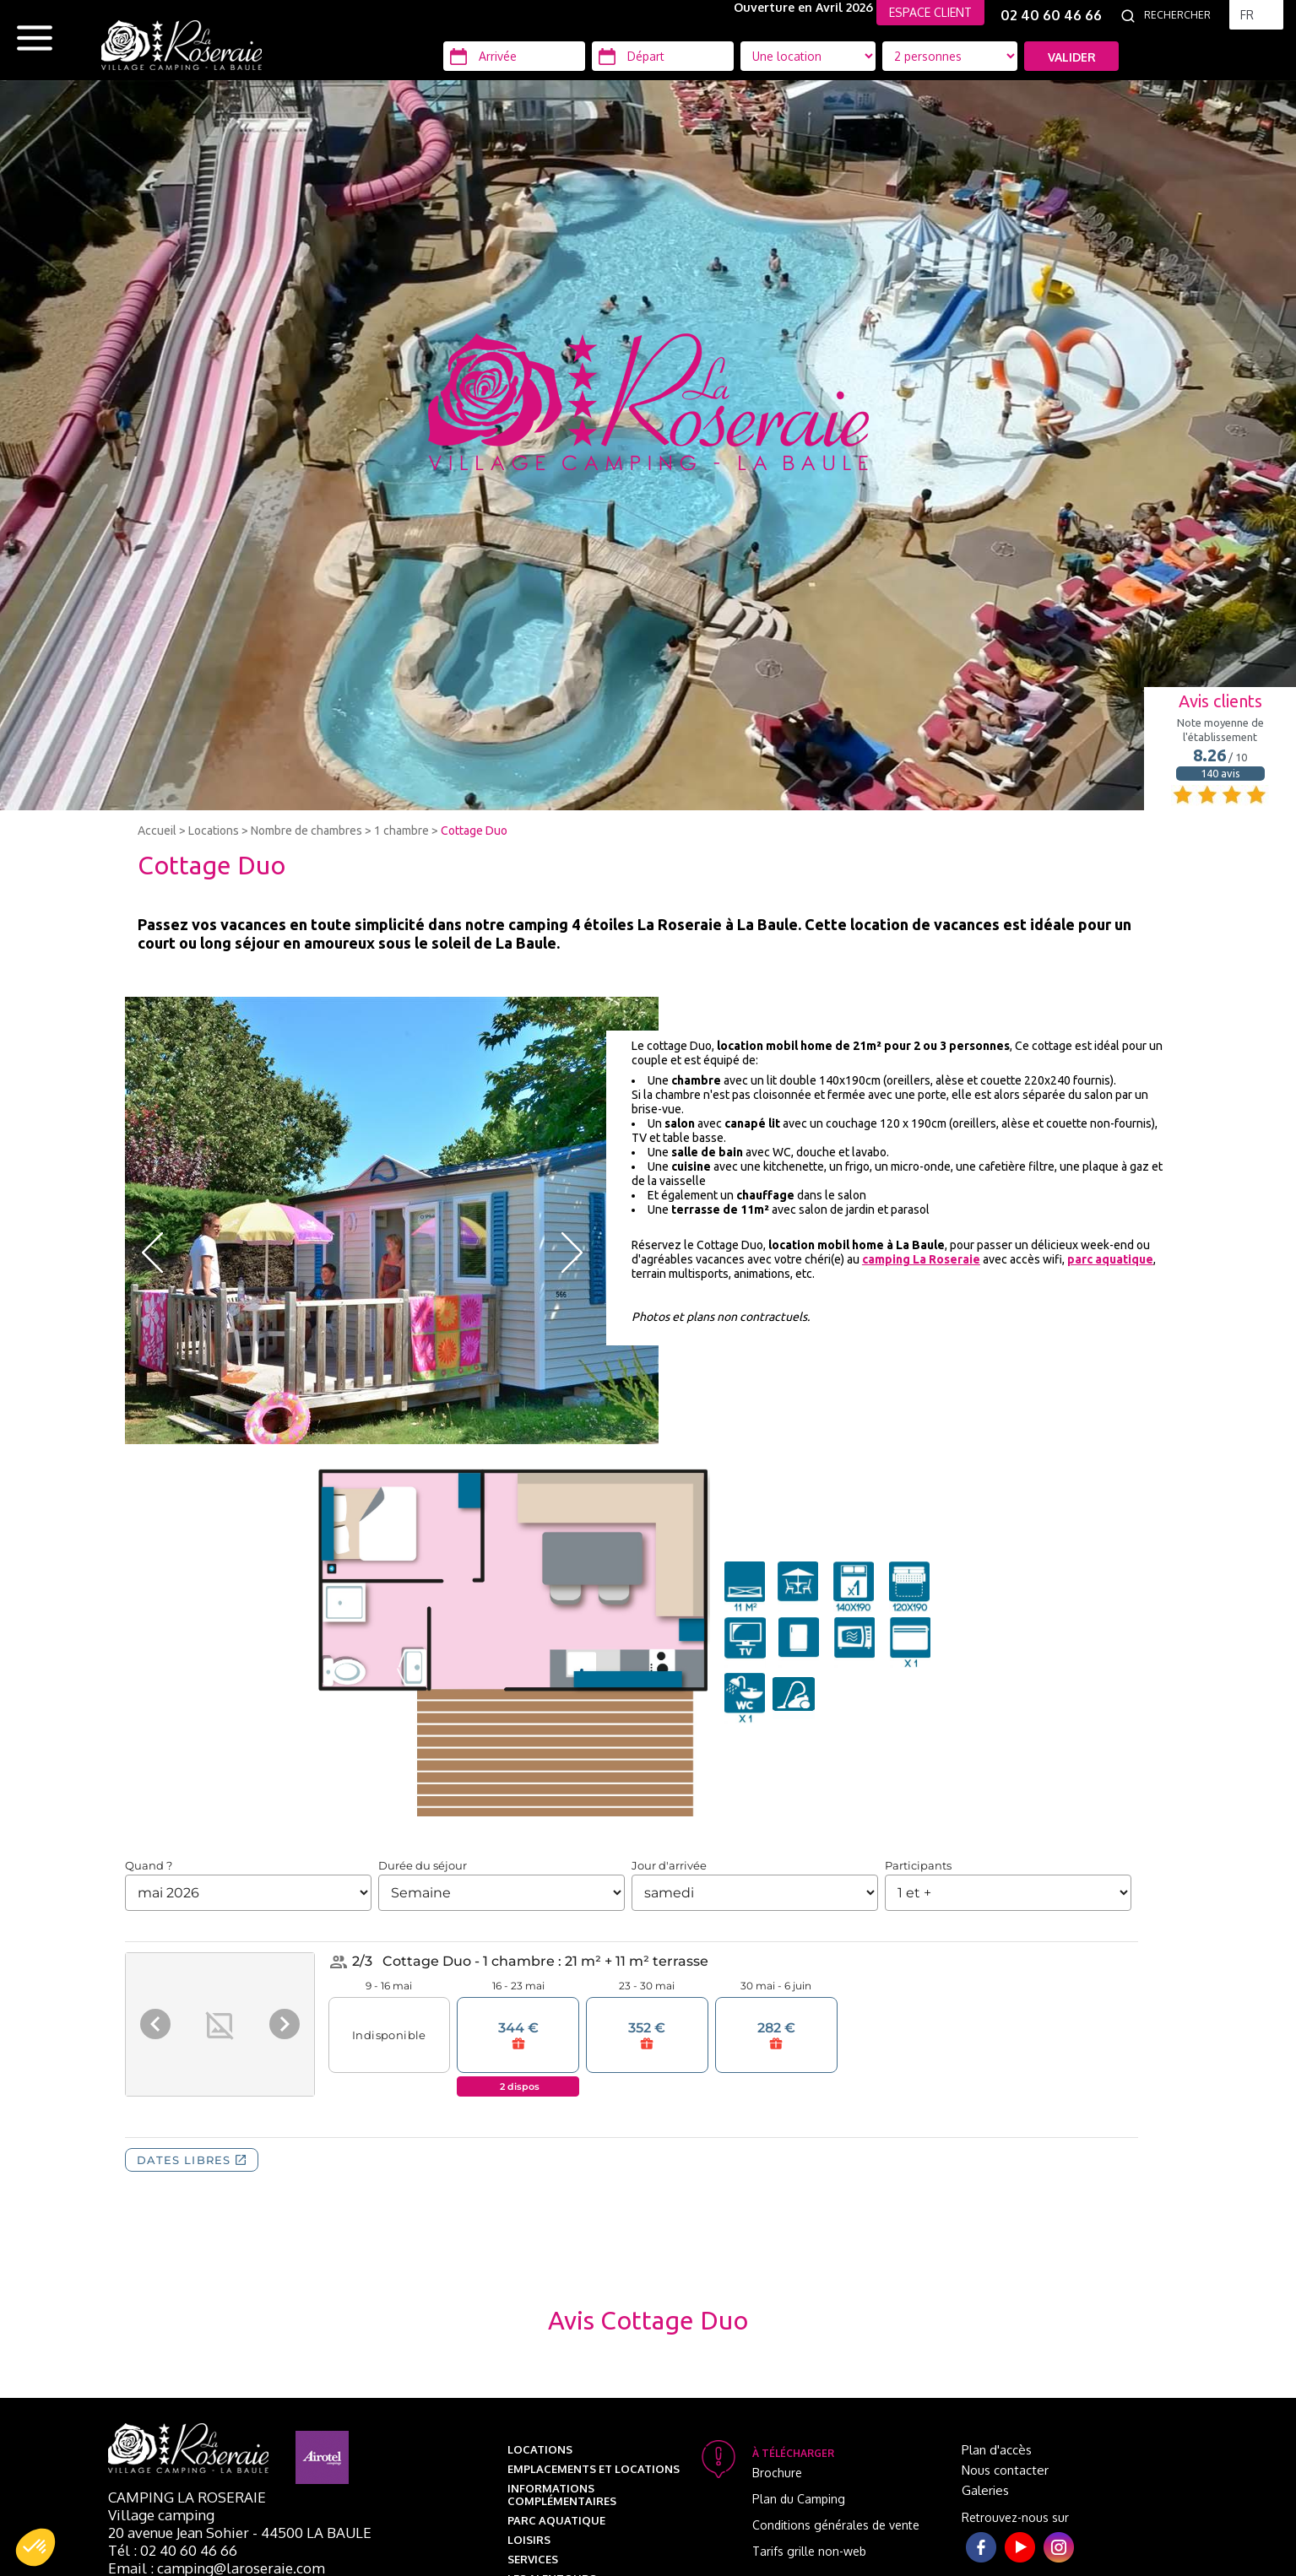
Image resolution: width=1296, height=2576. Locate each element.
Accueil (157, 830)
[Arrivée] (514, 56)
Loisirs (528, 2539)
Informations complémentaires (561, 2494)
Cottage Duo (474, 830)
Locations (213, 830)
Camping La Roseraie (187, 2497)
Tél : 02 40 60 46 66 (172, 2550)
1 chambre (401, 830)
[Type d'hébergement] (949, 56)
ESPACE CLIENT (930, 12)
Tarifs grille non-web (809, 2551)
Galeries (985, 2490)
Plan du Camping (798, 2499)
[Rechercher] (1182, 15)
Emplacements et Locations (593, 2469)
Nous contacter (1005, 2470)
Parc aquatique (556, 2520)
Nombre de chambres (306, 830)
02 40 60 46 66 (1051, 15)
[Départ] (663, 56)
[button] (35, 2547)
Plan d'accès (997, 2450)
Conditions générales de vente (835, 2525)
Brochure (777, 2472)
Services (532, 2559)
